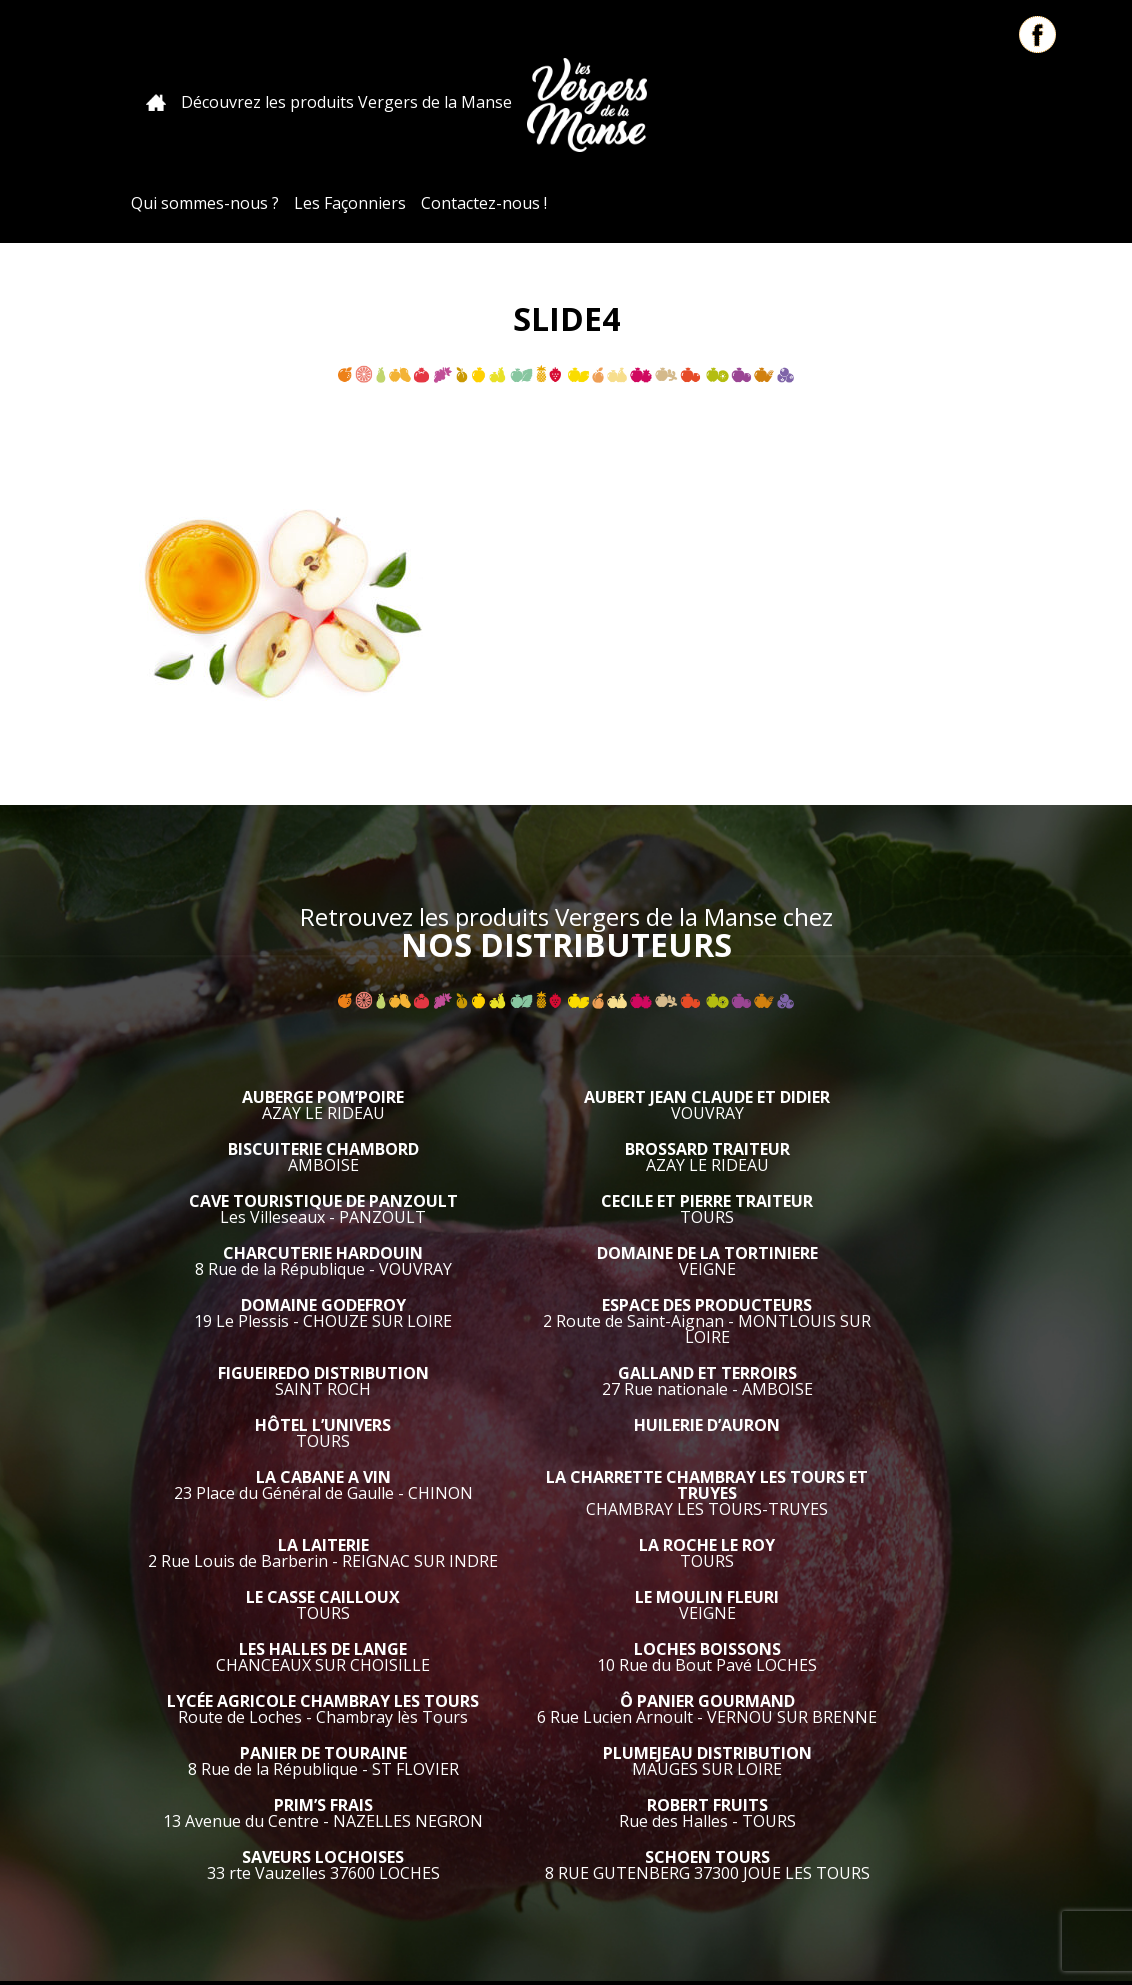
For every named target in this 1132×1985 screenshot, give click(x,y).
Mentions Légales (614, 1907)
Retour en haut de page (1112, 1847)
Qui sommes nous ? (629, 1867)
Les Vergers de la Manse (532, 102)
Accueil (101, 102)
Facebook (1037, 34)
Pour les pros (762, 1867)
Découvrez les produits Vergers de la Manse (291, 102)
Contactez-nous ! (960, 102)
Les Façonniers (826, 102)
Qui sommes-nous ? (681, 102)
